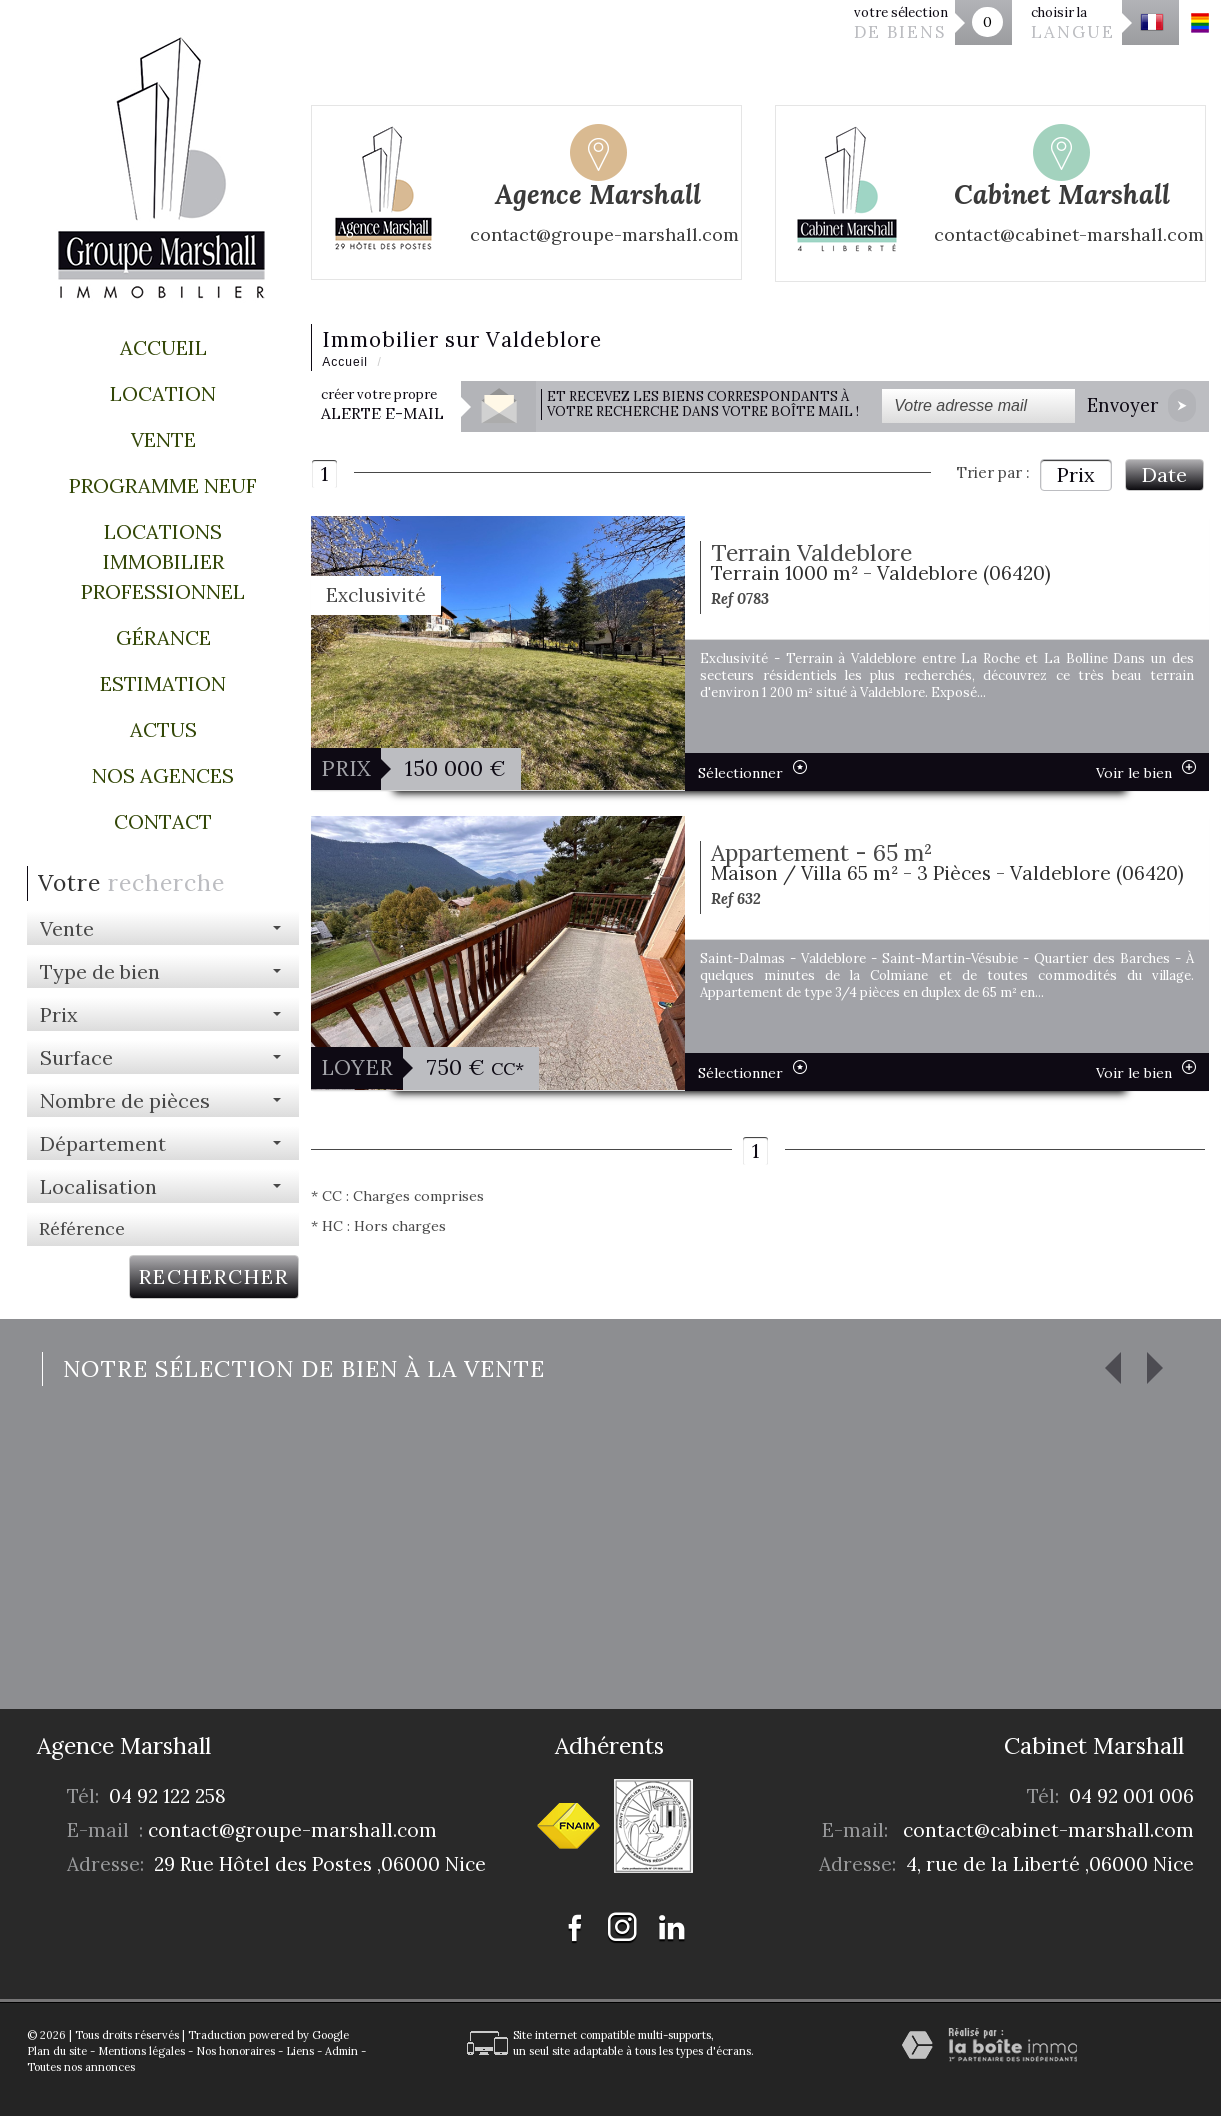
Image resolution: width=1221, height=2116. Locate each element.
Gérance (163, 637)
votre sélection (901, 23)
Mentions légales (141, 2051)
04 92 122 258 (167, 1796)
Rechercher (214, 1276)
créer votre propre (382, 405)
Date (1164, 474)
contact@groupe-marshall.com (292, 1830)
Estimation (163, 683)
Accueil (163, 347)
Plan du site (57, 2051)
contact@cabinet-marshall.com (1048, 1830)
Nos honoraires (235, 2051)
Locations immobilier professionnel (163, 561)
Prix (1076, 474)
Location (163, 393)
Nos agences (163, 775)
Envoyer (1141, 405)
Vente (163, 439)
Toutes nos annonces (81, 2067)
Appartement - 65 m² (822, 852)
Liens (300, 2051)
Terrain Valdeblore (811, 552)
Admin (341, 2051)
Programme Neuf (163, 485)
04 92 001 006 (1131, 1796)
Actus (163, 729)
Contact (163, 821)
